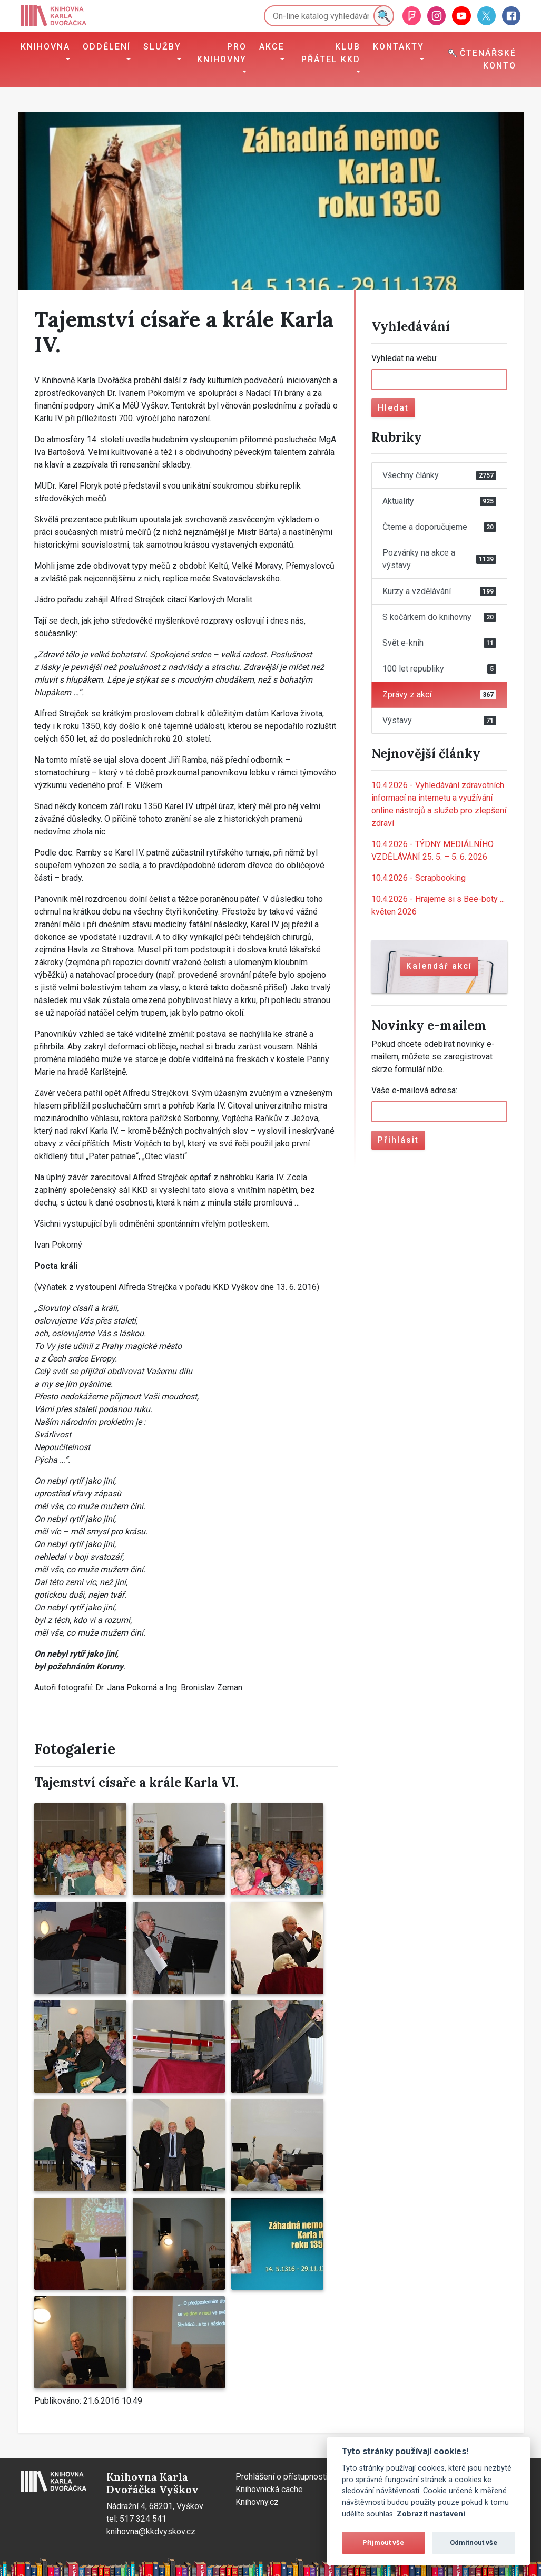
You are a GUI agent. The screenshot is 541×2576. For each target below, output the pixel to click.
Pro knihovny (222, 53)
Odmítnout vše (473, 2542)
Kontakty (398, 47)
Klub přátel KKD (330, 53)
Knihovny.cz (257, 2502)
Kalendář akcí (439, 966)
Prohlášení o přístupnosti (281, 2477)
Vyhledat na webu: (404, 358)
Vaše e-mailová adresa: (414, 1090)
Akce (271, 47)
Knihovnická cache (269, 2489)
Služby (162, 47)
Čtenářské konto (482, 59)
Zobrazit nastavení (431, 2514)
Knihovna (45, 47)
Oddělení (107, 47)
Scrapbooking (418, 878)
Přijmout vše (383, 2542)
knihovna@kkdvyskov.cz (150, 2531)
